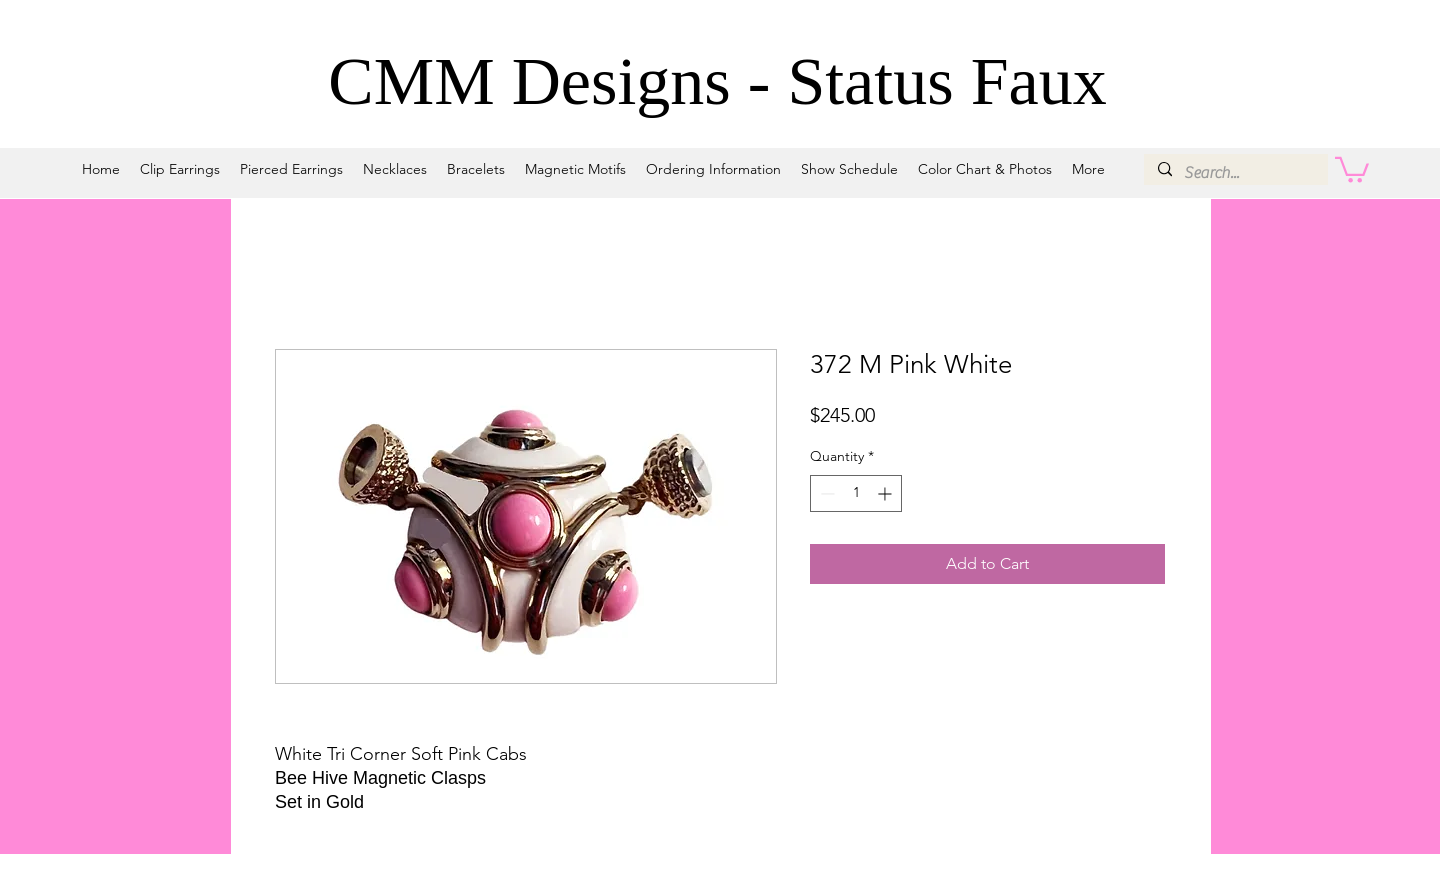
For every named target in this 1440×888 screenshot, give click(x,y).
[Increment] (886, 493)
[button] (1352, 168)
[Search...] (1235, 173)
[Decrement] (825, 493)
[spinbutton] (856, 493)
